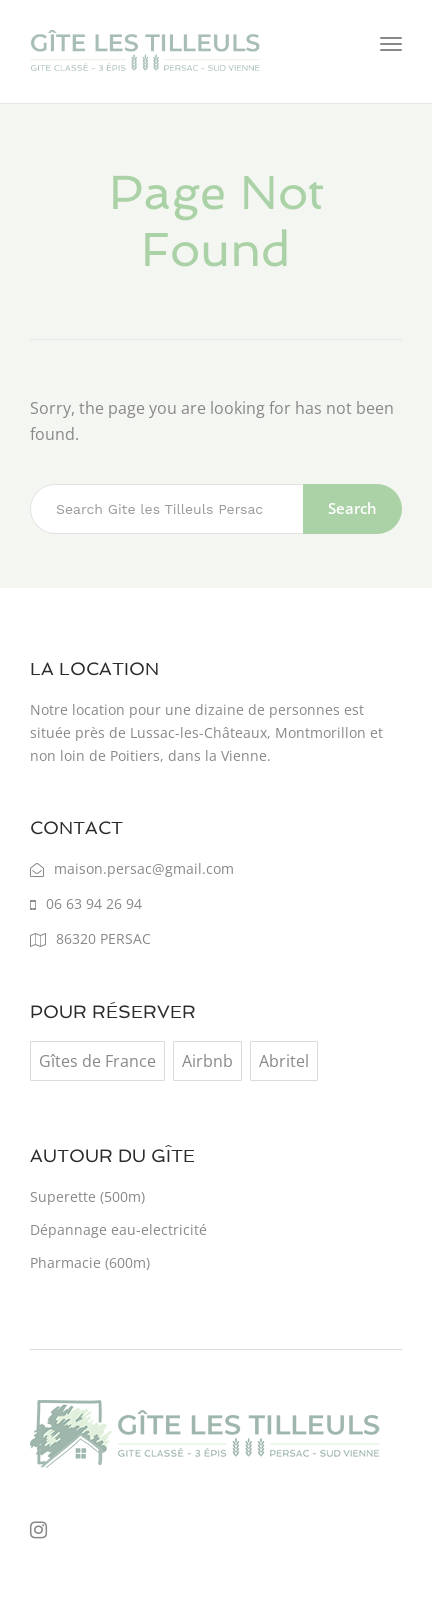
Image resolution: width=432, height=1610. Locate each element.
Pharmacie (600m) (90, 1262)
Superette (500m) (87, 1196)
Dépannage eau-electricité (118, 1229)
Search (352, 508)
